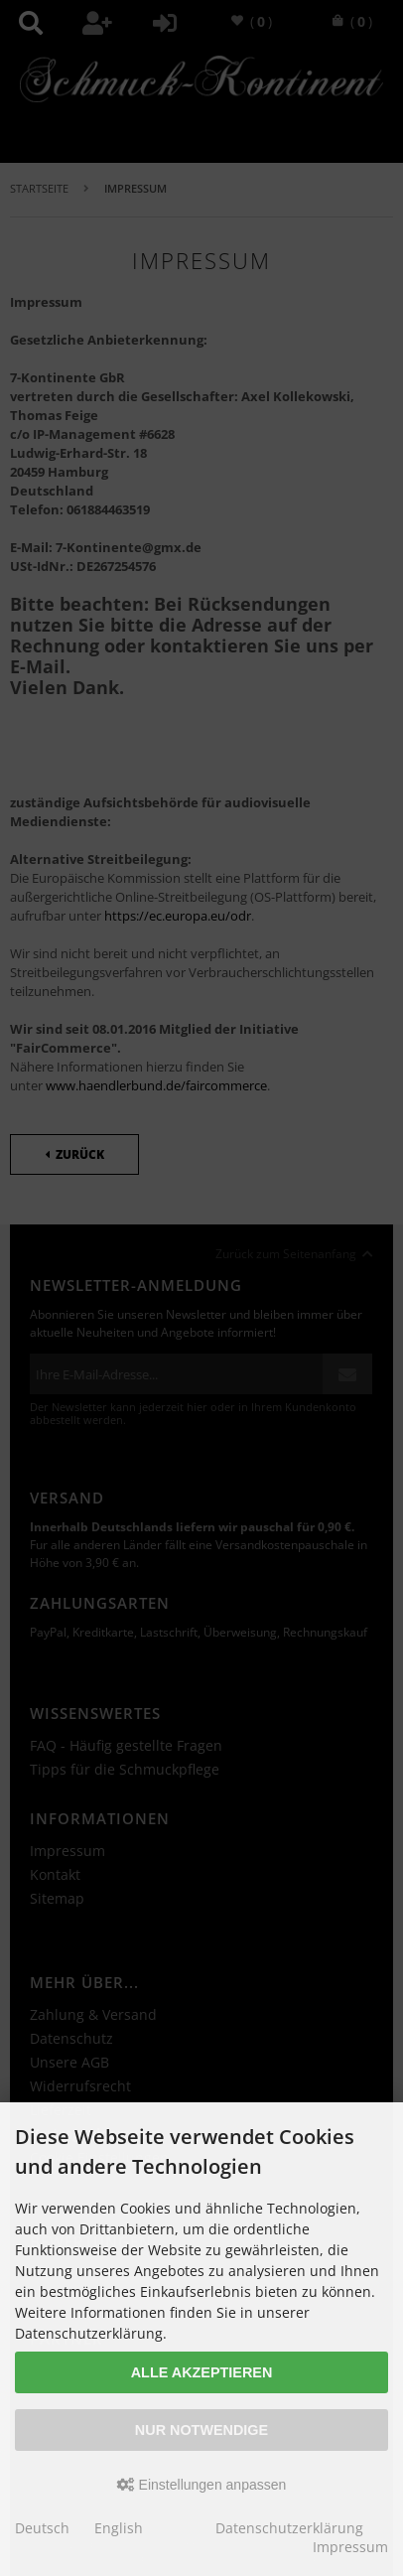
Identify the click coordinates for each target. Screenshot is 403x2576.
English (118, 2527)
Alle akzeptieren (202, 2372)
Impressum (350, 2546)
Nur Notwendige (201, 2430)
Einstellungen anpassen (202, 2485)
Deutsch (42, 2527)
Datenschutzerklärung (289, 2527)
